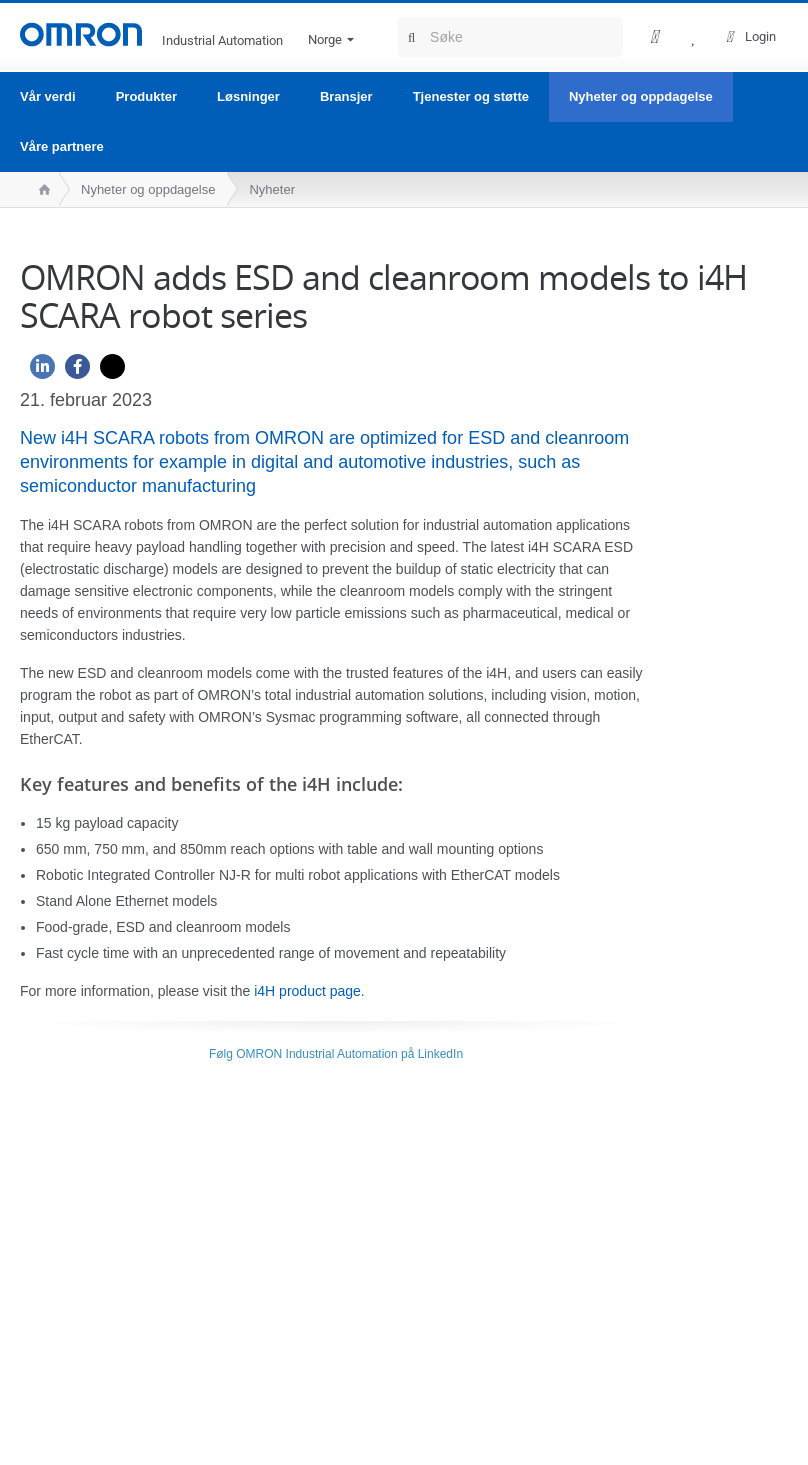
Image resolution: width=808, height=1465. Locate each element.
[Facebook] (72, 371)
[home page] (39, 189)
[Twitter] (107, 371)
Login (760, 36)
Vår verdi (48, 96)
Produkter (146, 96)
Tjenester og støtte (471, 96)
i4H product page (307, 991)
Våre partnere (62, 146)
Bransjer (346, 96)
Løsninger (248, 96)
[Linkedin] (37, 371)
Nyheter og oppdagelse (641, 96)
